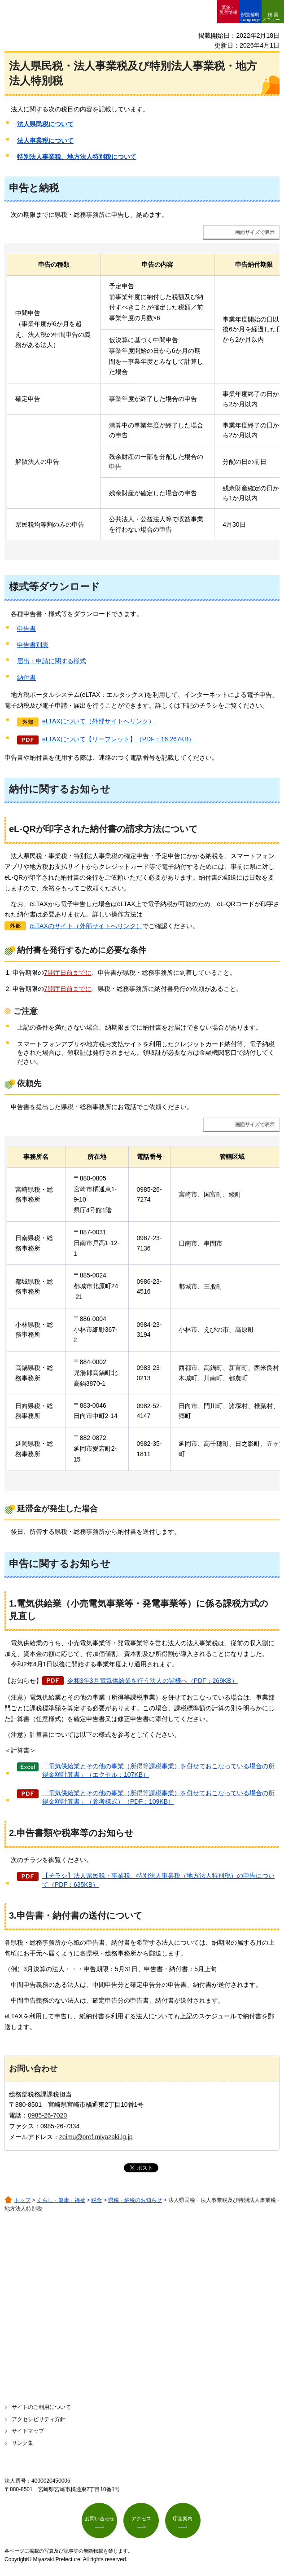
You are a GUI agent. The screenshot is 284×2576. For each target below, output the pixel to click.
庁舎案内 (182, 2518)
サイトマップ (28, 2431)
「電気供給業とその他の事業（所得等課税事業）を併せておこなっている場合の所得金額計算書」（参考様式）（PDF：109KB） (158, 1797)
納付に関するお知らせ (59, 789)
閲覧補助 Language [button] (250, 17)
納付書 (26, 677)
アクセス (141, 2518)
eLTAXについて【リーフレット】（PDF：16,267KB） (118, 739)
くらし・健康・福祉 (61, 2200)
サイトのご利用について (41, 2407)
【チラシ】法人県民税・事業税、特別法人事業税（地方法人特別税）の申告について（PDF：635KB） (158, 1880)
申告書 (26, 628)
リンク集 (22, 2443)
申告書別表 (32, 644)
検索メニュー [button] (271, 17)
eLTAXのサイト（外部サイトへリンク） (86, 925)
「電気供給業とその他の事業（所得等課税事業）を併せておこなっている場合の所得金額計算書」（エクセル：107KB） (158, 1770)
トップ (22, 2200)
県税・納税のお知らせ (135, 2200)
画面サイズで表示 (255, 232)
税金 (96, 2200)
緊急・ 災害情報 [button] (228, 10)
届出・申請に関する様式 (51, 661)
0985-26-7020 (47, 2115)
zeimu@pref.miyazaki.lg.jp (96, 2136)
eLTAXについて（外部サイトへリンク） (98, 721)
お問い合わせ (99, 2518)
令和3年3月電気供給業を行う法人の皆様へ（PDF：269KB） (152, 1680)
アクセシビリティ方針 (39, 2419)
